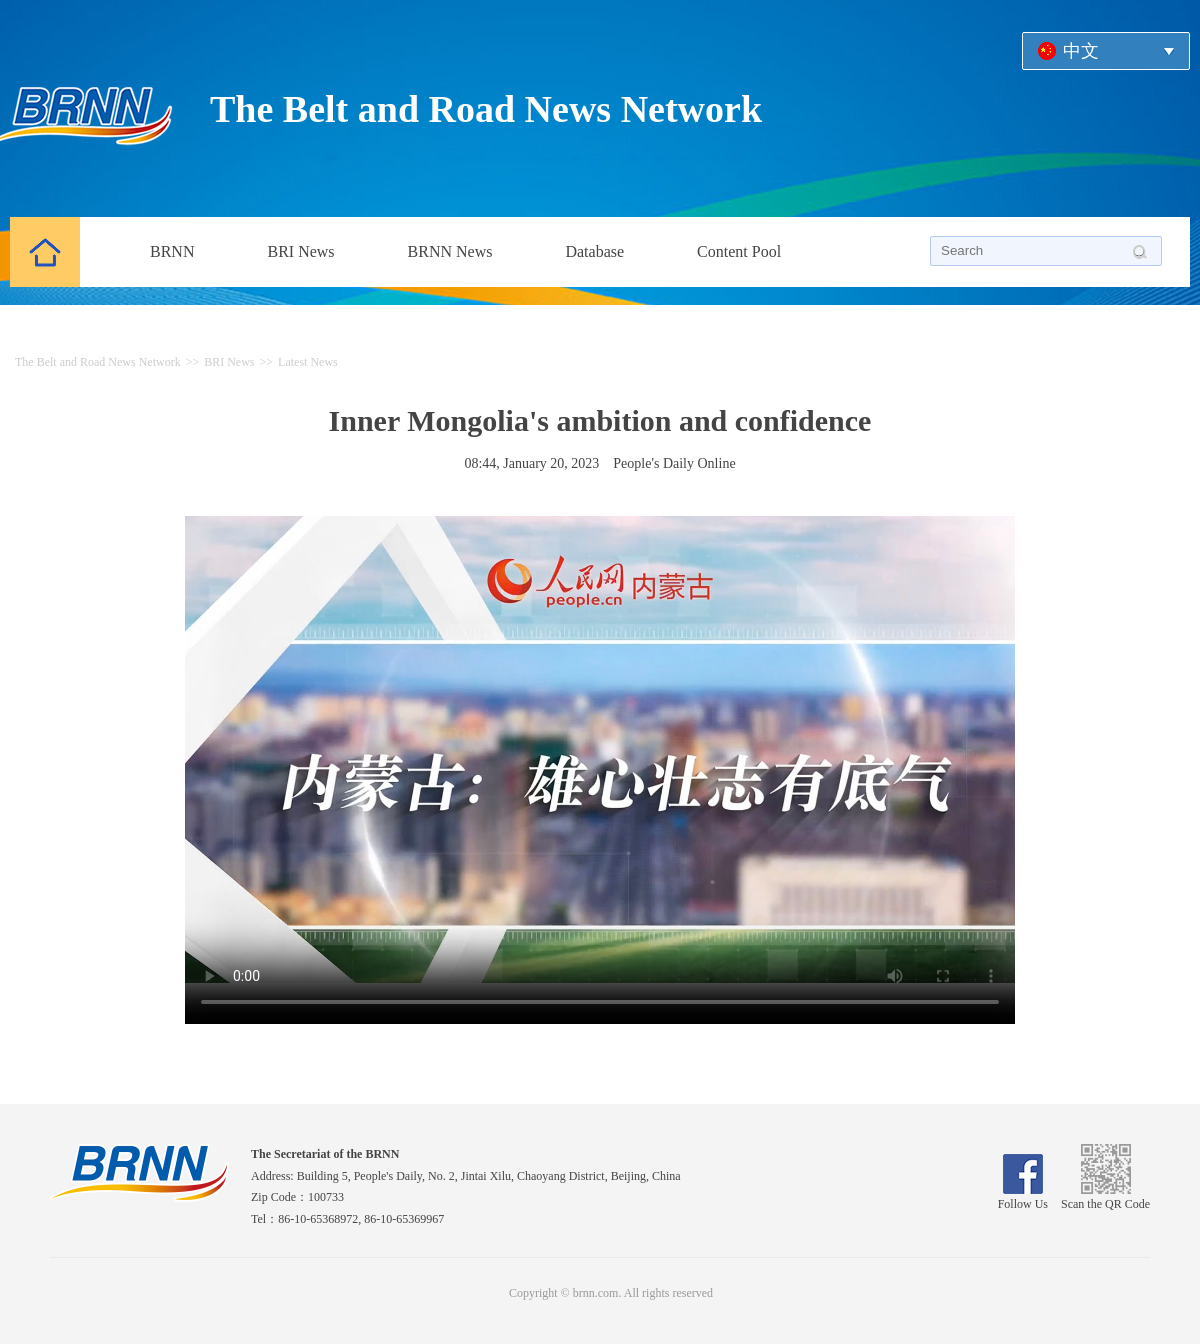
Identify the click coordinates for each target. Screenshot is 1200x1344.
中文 (1081, 51)
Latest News (308, 362)
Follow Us (1023, 1197)
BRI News (300, 251)
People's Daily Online (674, 463)
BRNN (172, 251)
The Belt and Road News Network (486, 109)
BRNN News (450, 251)
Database (594, 251)
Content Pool (739, 251)
